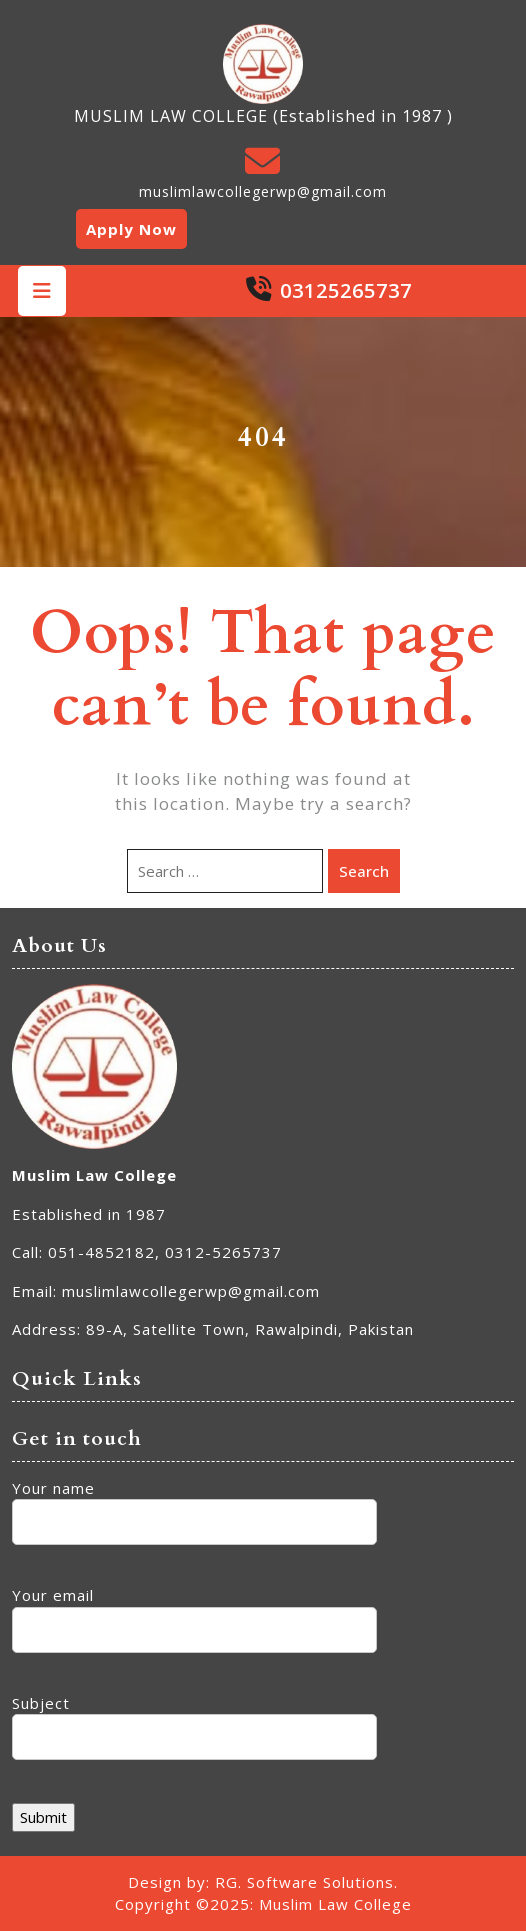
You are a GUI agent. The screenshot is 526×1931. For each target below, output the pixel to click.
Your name (194, 1505)
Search (364, 871)
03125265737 (346, 290)
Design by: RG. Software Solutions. (263, 1882)
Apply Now (131, 229)
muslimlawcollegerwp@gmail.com (263, 191)
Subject (194, 1720)
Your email (194, 1612)
